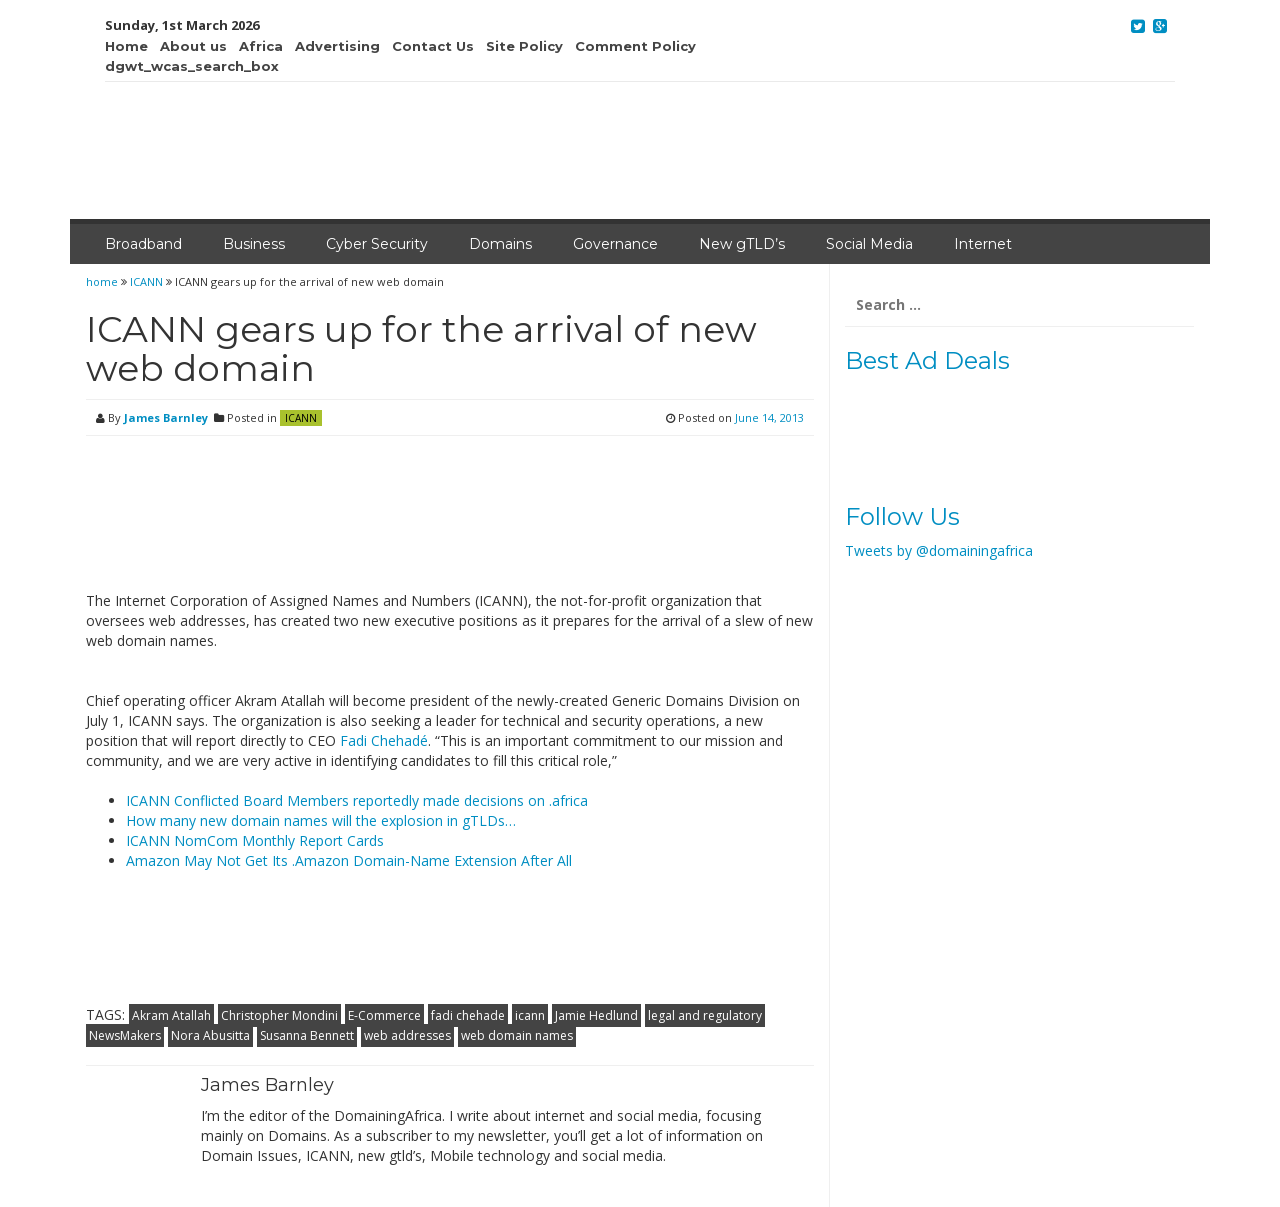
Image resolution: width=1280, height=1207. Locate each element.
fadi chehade (468, 1015)
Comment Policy (635, 46)
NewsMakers (125, 1035)
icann (530, 1015)
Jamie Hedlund (596, 1015)
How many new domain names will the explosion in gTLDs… (321, 820)
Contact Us (433, 46)
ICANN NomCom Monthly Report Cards (255, 840)
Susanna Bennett (307, 1035)
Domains (500, 244)
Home (126, 46)
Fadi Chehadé (384, 740)
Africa (261, 46)
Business (254, 244)
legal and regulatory (705, 1015)
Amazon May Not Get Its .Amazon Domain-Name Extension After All (349, 860)
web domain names (517, 1035)
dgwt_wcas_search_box (192, 66)
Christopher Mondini (279, 1015)
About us (193, 46)
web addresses (407, 1035)
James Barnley (166, 417)
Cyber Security (377, 244)
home (103, 281)
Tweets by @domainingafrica (939, 550)
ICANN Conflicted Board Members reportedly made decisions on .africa (357, 800)
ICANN (146, 281)
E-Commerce (384, 1015)
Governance (615, 244)
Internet (983, 244)
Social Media (869, 244)
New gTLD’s (742, 244)
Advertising (337, 46)
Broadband (143, 244)
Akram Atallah (171, 1015)
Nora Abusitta (210, 1035)
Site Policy (524, 46)
